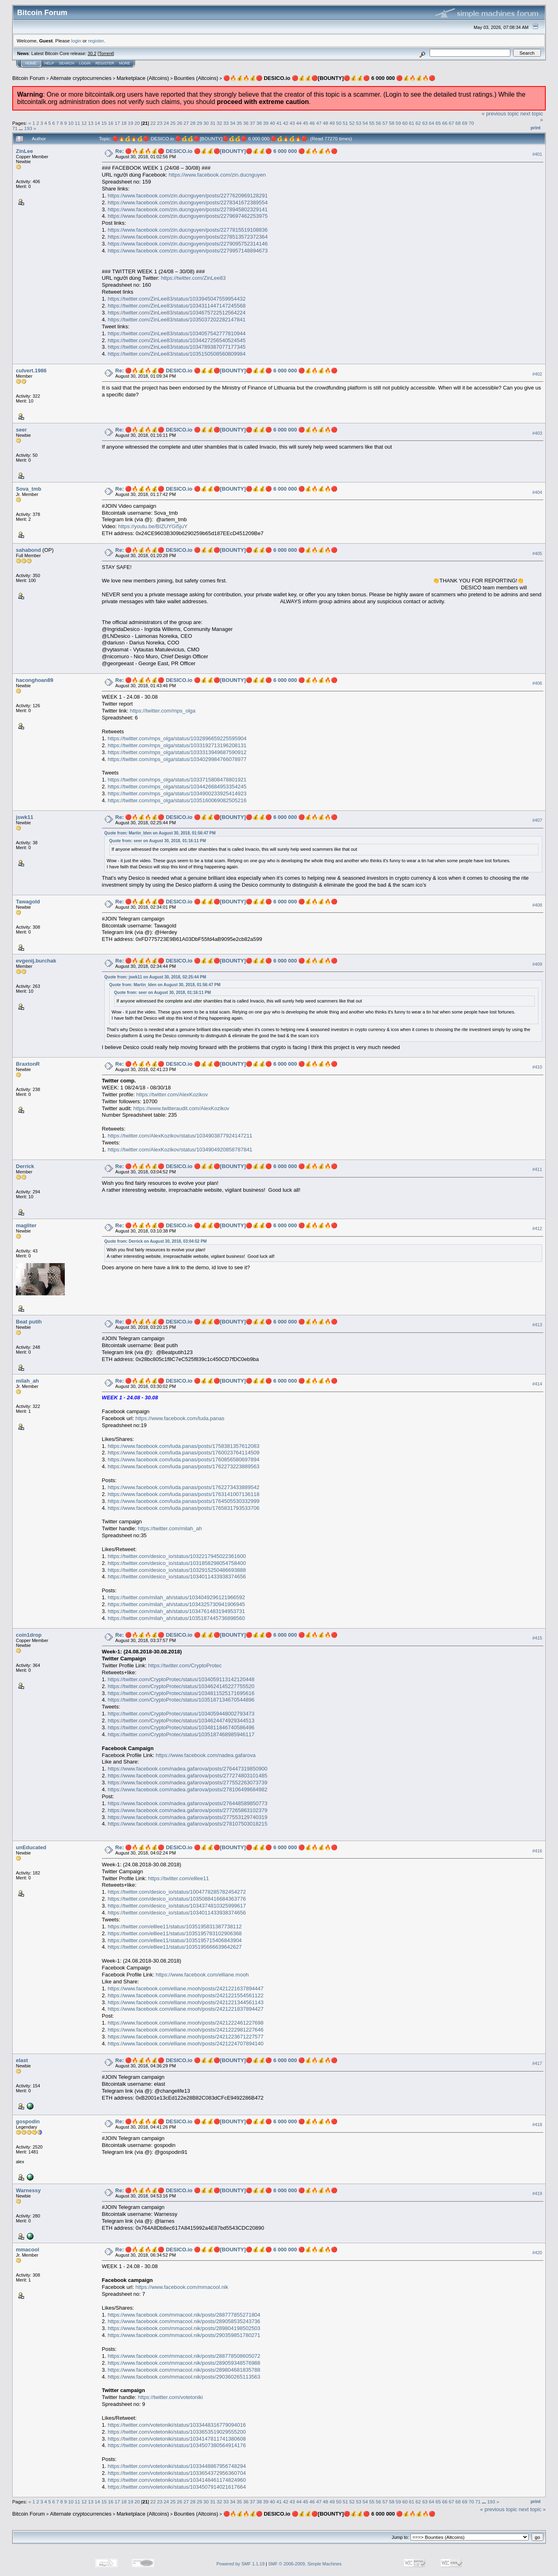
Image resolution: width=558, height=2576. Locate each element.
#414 (537, 1383)
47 (319, 123)
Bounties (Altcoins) (196, 78)
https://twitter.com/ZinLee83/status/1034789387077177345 (176, 347)
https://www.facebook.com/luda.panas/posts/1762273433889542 (183, 1487)
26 (179, 123)
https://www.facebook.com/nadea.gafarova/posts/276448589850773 (187, 1803)
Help (49, 63)
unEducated (31, 1847)
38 (259, 123)
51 (345, 123)
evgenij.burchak (36, 961)
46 (312, 123)
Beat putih (29, 1322)
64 (431, 123)
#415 (537, 1637)
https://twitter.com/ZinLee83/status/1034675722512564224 (176, 313)
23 (159, 123)
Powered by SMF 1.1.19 (240, 2563)
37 (252, 123)
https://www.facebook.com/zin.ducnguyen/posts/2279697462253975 (187, 216)
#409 (537, 964)
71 (15, 128)
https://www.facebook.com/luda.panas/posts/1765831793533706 (183, 1508)
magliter (26, 1225)
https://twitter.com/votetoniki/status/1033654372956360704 (177, 2473)
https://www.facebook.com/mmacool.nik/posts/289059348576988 (184, 2363)
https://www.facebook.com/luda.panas (179, 1418)
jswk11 (24, 817)
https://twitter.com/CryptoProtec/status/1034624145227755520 (181, 1686)
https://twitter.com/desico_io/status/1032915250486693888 (177, 1570)
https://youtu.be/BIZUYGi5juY (152, 526)
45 (305, 123)
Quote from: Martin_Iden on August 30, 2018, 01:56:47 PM (160, 833)
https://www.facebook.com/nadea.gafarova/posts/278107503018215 (187, 1824)
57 (385, 123)
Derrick (25, 1166)
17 (117, 123)
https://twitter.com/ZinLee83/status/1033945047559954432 (176, 299)
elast (22, 2060)
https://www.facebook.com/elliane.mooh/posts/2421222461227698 (185, 2023)
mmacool (27, 2249)
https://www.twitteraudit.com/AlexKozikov (181, 1108)
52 (352, 123)
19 (130, 123)
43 (292, 123)
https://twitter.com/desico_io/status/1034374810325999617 (177, 1906)
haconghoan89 (34, 680)
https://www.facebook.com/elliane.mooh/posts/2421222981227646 (185, 2030)
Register (104, 63)
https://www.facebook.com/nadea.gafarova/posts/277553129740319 (187, 1817)
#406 (537, 683)
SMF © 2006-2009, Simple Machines (305, 2563)
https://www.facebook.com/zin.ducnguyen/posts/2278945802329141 (187, 209)
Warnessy (28, 2190)
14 (97, 123)
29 (199, 123)
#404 (537, 492)
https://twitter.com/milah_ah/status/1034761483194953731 (176, 1611)
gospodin (28, 2121)
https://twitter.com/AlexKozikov (172, 1094)
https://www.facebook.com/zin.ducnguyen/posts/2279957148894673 (187, 251)
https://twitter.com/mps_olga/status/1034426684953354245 (177, 786)
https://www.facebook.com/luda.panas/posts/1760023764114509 (183, 1453)
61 (411, 123)
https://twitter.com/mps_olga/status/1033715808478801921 (177, 780)
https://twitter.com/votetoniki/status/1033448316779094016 (177, 2425)
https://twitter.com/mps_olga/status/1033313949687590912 (177, 752)
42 (285, 123)
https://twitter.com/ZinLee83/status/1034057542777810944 (176, 333)
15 (104, 123)
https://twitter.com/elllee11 (178, 1878)
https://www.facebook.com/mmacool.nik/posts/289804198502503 (184, 2328)
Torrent (106, 53)
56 (378, 123)
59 (398, 123)
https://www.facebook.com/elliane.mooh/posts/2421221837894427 (185, 2009)
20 (137, 123)
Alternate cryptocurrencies (81, 78)
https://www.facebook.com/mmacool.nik (181, 2287)
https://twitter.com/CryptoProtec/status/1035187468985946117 (181, 1734)
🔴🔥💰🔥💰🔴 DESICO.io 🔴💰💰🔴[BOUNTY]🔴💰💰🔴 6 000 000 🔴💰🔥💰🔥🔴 (329, 78)
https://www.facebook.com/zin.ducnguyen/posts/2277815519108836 (187, 230)
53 (358, 123)
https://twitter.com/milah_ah (170, 1528)
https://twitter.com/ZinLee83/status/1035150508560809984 (176, 354)
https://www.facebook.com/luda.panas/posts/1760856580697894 (183, 1459)
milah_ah (27, 1381)
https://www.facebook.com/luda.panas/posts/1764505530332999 (183, 1501)
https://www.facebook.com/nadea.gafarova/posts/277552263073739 (187, 1782)
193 (28, 128)
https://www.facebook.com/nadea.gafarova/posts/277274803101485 (187, 1776)
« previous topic (500, 114)
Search (67, 63)
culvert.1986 (31, 370)
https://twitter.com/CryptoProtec (185, 1665)
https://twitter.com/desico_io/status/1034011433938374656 (177, 1576)
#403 (537, 433)
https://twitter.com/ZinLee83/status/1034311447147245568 (176, 306)
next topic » (532, 2509)
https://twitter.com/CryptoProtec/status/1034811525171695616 (181, 1693)
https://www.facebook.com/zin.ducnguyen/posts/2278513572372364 (187, 237)
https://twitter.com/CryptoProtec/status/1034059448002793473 (181, 1714)
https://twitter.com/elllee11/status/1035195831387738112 (175, 1926)
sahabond (28, 550)
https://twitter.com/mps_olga (162, 711)
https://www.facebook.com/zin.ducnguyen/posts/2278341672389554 (187, 202)
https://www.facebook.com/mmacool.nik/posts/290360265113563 (184, 2377)
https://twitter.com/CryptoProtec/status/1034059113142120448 (181, 1679)
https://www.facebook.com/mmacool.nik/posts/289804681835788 (184, 2370)
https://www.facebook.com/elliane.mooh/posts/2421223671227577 (185, 2037)
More (124, 63)
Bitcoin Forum (28, 78)
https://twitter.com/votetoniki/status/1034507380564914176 (177, 2445)
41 (279, 123)
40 (272, 123)
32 (219, 123)
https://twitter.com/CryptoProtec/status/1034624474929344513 (181, 1720)
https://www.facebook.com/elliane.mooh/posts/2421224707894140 (185, 2043)
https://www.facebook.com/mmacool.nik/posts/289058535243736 (184, 2321)
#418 (537, 2124)
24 (166, 123)
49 (332, 123)
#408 (537, 905)
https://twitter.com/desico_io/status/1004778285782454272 (177, 1892)
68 (458, 123)
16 (110, 123)
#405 (537, 553)
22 (153, 123)
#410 (537, 1066)
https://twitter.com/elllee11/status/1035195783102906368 (175, 1933)
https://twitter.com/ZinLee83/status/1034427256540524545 (176, 340)
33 (226, 123)
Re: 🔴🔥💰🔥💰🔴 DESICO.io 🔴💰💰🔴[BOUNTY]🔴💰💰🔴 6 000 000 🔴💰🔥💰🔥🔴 (226, 151)
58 (392, 123)
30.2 (92, 53)
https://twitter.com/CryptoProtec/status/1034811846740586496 (181, 1727)
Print (535, 127)
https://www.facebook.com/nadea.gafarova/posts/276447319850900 (187, 1769)
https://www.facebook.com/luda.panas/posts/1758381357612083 (183, 1446)
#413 (537, 1324)
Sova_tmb (28, 489)
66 (445, 123)
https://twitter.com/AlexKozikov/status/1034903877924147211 (180, 1136)
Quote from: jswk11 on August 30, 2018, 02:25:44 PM (155, 977)
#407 (537, 820)
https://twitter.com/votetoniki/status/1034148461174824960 (177, 2480)
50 (338, 123)
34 (232, 123)
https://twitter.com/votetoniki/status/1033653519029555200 (177, 2432)
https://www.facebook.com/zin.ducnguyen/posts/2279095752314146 (187, 244)
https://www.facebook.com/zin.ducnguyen (217, 175)
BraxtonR (28, 1064)
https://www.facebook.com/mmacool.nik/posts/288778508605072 (184, 2356)
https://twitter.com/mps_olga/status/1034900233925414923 (177, 793)
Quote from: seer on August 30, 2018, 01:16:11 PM (157, 841)
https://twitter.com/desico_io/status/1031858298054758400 (177, 1563)
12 (84, 123)
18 (123, 123)
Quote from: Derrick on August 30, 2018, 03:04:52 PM (155, 1241)
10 (70, 123)
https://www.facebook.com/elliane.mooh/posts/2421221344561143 (185, 2002)
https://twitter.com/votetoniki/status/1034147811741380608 (177, 2439)
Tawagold (28, 902)
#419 (537, 2193)
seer (21, 430)
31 (212, 123)
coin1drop (29, 1635)
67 (451, 123)
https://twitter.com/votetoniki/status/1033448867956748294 (177, 2466)
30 (206, 123)
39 (266, 123)
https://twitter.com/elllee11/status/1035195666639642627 (175, 1947)
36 (246, 123)
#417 (537, 2063)
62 (418, 123)
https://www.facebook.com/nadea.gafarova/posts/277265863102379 (187, 1810)
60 (405, 123)
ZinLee (24, 151)
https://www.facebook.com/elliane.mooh (202, 1975)
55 (372, 123)
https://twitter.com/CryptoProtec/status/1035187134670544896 (181, 1700)
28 (193, 123)
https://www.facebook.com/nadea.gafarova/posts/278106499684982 (187, 1789)
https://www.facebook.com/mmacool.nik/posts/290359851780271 (184, 2335)
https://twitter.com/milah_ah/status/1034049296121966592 (176, 1597)
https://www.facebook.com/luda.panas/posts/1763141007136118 (183, 1494)
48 (325, 123)
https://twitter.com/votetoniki (170, 2397)
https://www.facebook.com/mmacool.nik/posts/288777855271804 (184, 2315)
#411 (537, 1169)
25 (173, 123)
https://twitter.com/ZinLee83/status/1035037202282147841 (176, 319)
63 (425, 123)
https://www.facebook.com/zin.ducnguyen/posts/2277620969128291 (187, 196)
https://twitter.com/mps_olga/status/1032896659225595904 (177, 738)
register (96, 40)
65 (438, 123)
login (76, 40)
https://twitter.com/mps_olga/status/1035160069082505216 (177, 800)
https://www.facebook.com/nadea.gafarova (206, 1755)
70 (471, 123)
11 (77, 123)
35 (239, 123)
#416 (537, 1850)
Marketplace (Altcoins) (143, 78)
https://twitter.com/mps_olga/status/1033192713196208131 (177, 745)
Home (30, 63)
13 (90, 123)
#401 (537, 154)
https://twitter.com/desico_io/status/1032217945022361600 (177, 1556)
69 (464, 123)
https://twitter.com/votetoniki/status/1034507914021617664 (177, 2487)
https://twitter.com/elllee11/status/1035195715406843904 (175, 1940)
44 (299, 123)
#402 (537, 374)
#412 (537, 1228)
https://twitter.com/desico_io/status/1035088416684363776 (177, 1899)
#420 (537, 2252)
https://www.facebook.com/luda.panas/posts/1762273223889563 (183, 1466)
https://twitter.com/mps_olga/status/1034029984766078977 (177, 759)
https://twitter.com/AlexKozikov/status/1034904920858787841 (180, 1149)
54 (365, 123)
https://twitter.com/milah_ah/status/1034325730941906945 (176, 1604)
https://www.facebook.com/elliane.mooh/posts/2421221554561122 (185, 1995)
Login (84, 63)
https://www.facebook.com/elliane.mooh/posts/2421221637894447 (185, 1988)
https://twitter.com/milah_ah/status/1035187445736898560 (176, 1618)
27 (186, 123)
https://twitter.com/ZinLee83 (193, 278)
